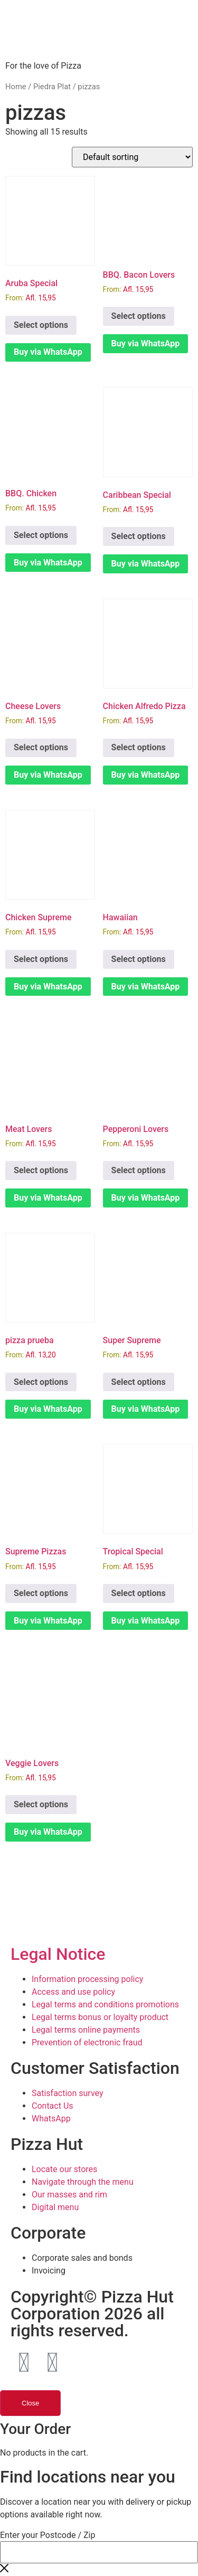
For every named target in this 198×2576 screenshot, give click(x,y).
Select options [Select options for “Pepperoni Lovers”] (138, 1170)
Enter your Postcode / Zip (47, 2535)
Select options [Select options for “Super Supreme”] (138, 1382)
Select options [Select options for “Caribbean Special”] (138, 536)
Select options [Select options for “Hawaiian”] (138, 959)
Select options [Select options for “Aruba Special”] (41, 325)
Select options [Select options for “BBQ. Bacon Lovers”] (138, 316)
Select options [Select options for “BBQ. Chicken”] (41, 535)
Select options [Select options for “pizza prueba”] (41, 1382)
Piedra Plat (52, 86)
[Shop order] (132, 157)
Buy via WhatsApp (48, 352)
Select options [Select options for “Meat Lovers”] (41, 1170)
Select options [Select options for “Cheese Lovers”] (41, 747)
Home (15, 86)
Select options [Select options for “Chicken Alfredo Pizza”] (138, 747)
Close (30, 2403)
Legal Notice (58, 1954)
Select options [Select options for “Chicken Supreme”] (41, 959)
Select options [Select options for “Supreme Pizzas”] (41, 1593)
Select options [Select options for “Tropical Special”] (138, 1593)
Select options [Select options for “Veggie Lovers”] (41, 1804)
